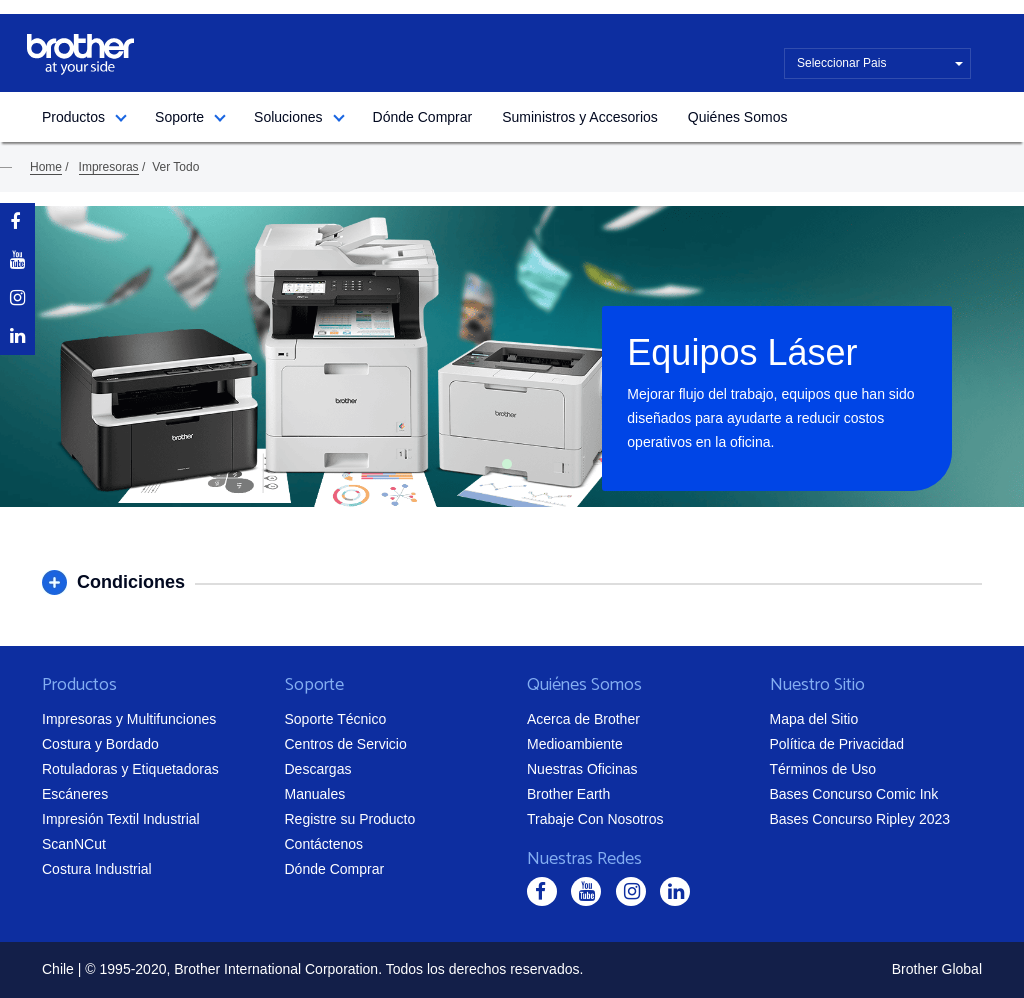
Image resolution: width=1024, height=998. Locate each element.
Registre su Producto (350, 819)
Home (46, 167)
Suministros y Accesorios (580, 117)
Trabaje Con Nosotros (595, 819)
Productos (73, 117)
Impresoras (109, 167)
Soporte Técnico (336, 719)
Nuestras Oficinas (582, 769)
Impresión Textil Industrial (121, 819)
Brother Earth (568, 794)
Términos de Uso (823, 769)
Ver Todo (175, 167)
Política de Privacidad (837, 744)
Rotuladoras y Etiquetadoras (130, 769)
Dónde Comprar (423, 117)
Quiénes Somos (738, 117)
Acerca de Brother (583, 719)
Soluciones (288, 117)
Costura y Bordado (100, 744)
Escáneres (75, 794)
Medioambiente (575, 744)
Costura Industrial (97, 869)
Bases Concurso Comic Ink (854, 794)
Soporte (179, 117)
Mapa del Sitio (814, 719)
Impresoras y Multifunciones (129, 719)
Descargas (318, 769)
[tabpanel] (512, 356)
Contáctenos (324, 844)
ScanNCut (74, 844)
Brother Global (937, 969)
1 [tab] (507, 464)
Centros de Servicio (346, 744)
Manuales (315, 794)
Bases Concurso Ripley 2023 (860, 819)
